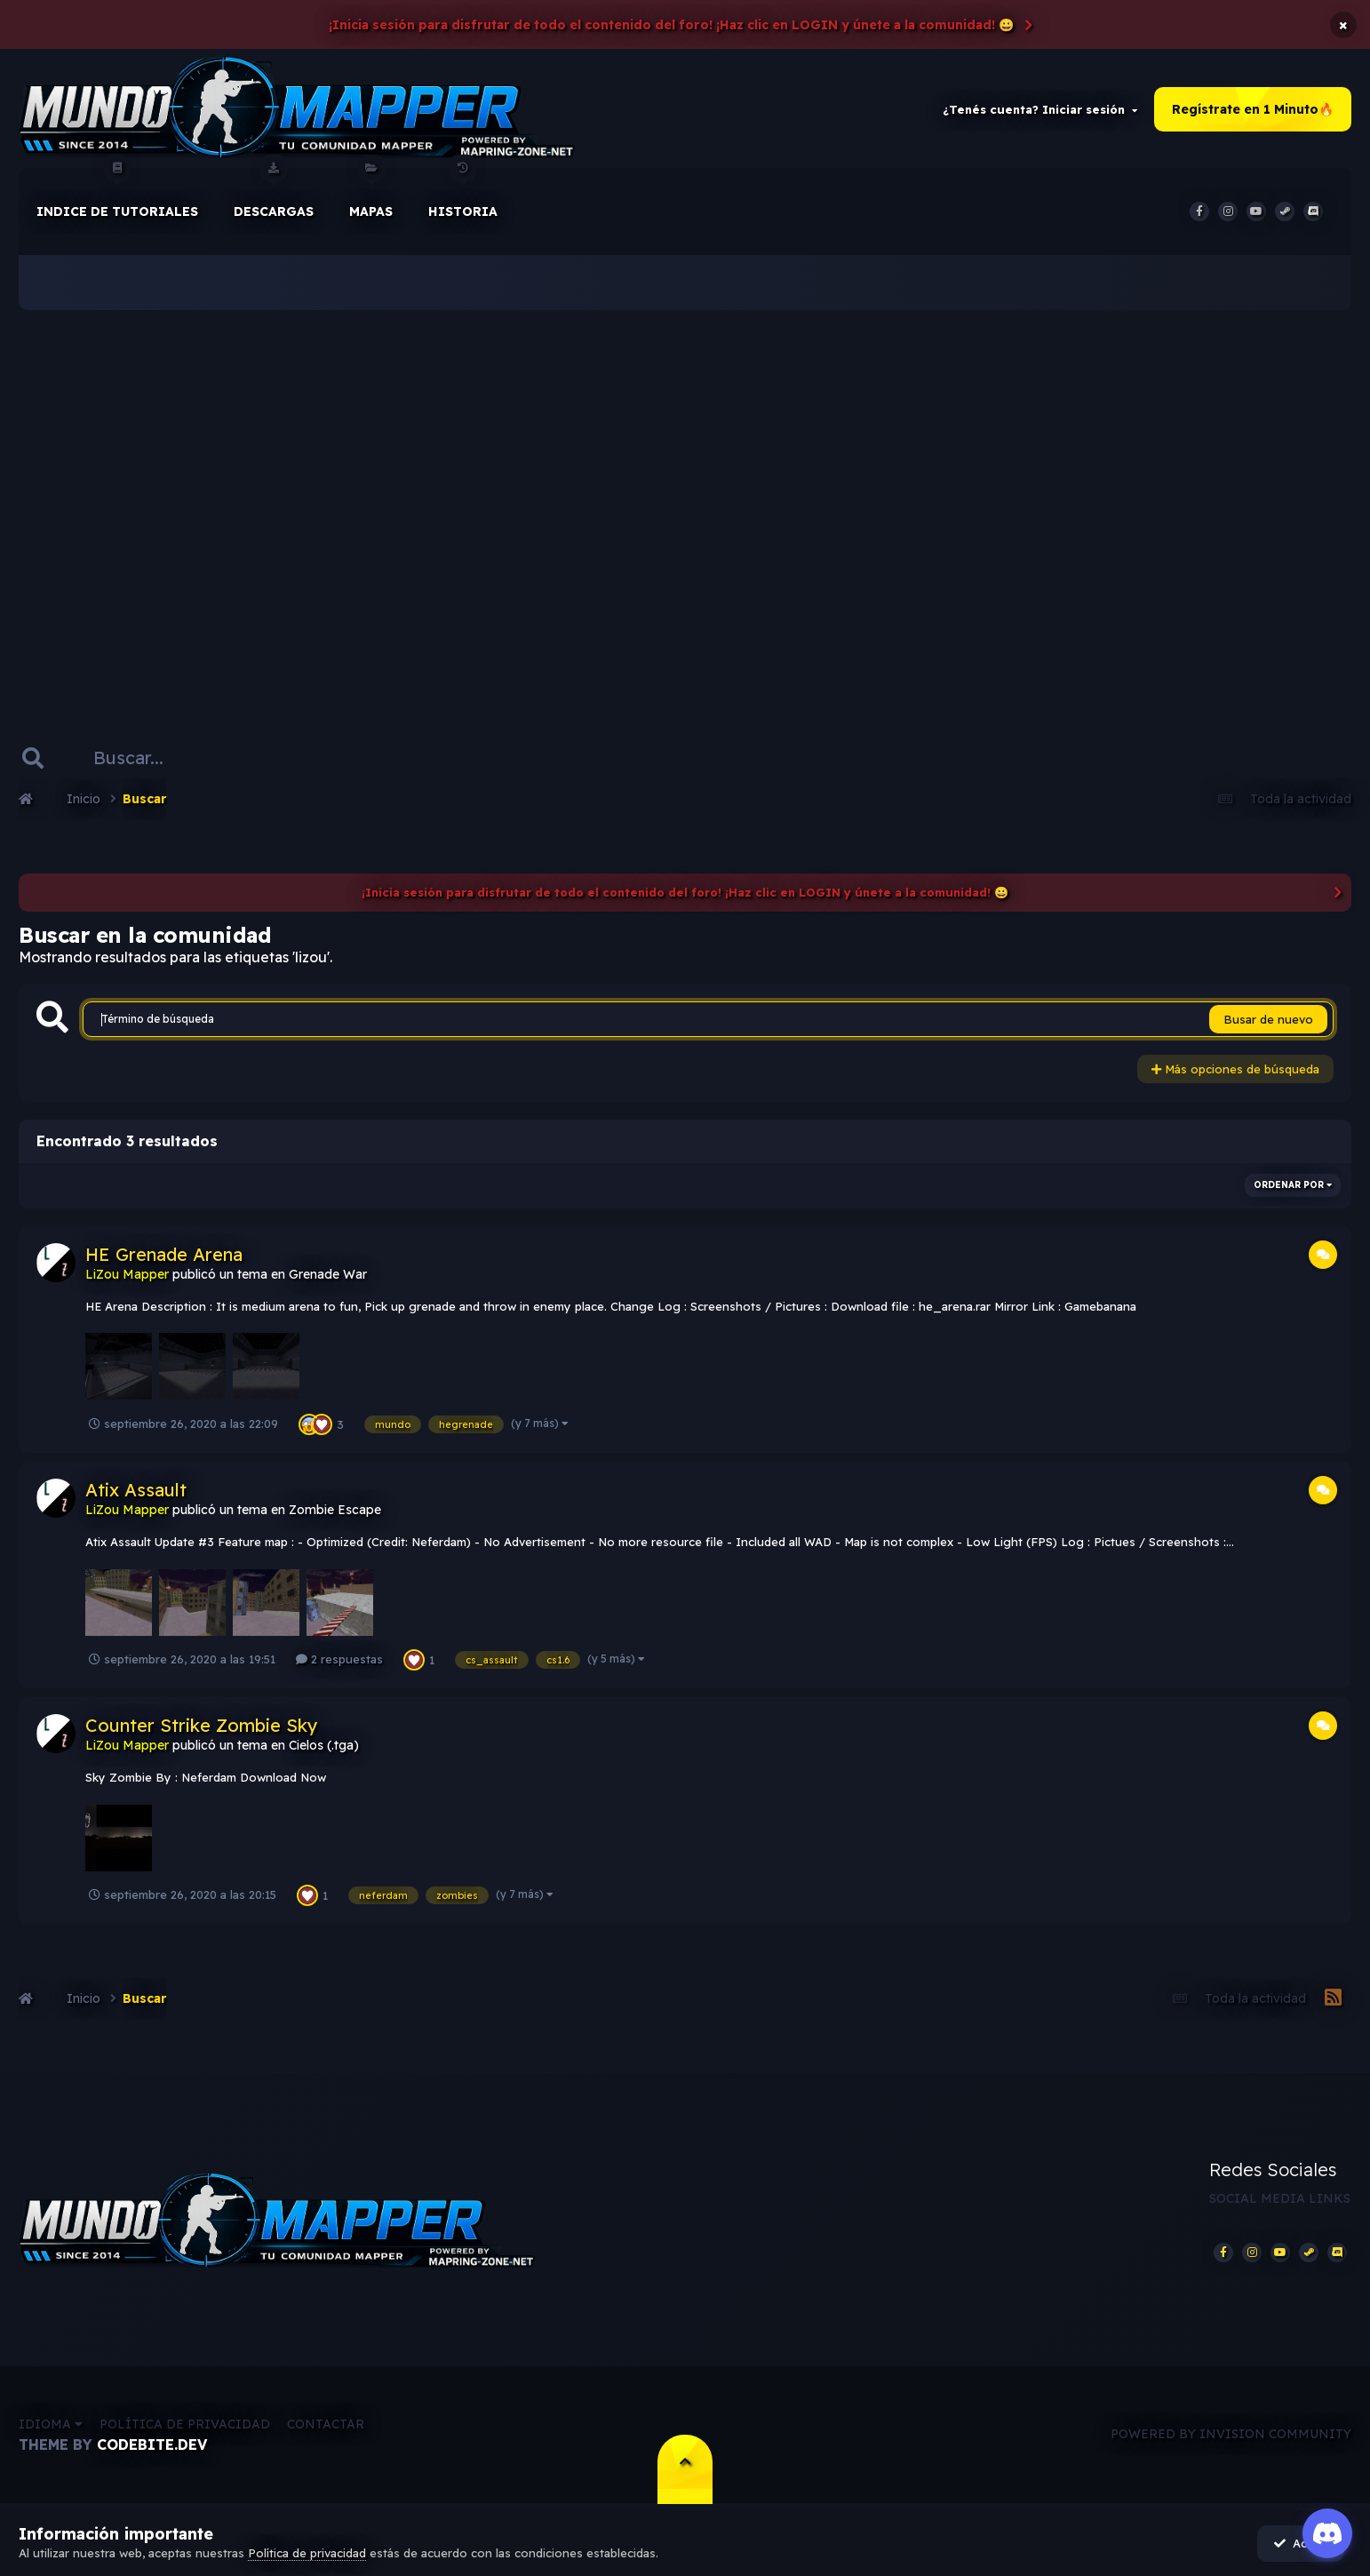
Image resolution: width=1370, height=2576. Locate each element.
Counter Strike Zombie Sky (201, 1727)
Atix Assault (136, 1490)
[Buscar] (137, 758)
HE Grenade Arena (164, 1255)
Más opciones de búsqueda (1235, 1071)
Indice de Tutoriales (117, 194)
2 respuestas (339, 1661)
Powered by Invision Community (1231, 2436)
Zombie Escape (335, 1511)
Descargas (274, 194)
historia (463, 194)
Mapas (371, 194)
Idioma (51, 2426)
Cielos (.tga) (324, 1747)
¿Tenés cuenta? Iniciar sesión (1040, 110)
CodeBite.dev (152, 2446)
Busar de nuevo (1268, 1021)
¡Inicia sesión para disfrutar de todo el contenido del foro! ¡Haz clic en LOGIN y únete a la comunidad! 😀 (671, 25)
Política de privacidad (185, 2426)
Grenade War (328, 1275)
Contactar (325, 2426)
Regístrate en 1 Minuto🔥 (1253, 110)
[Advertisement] (685, 497)
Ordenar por (1293, 1186)
